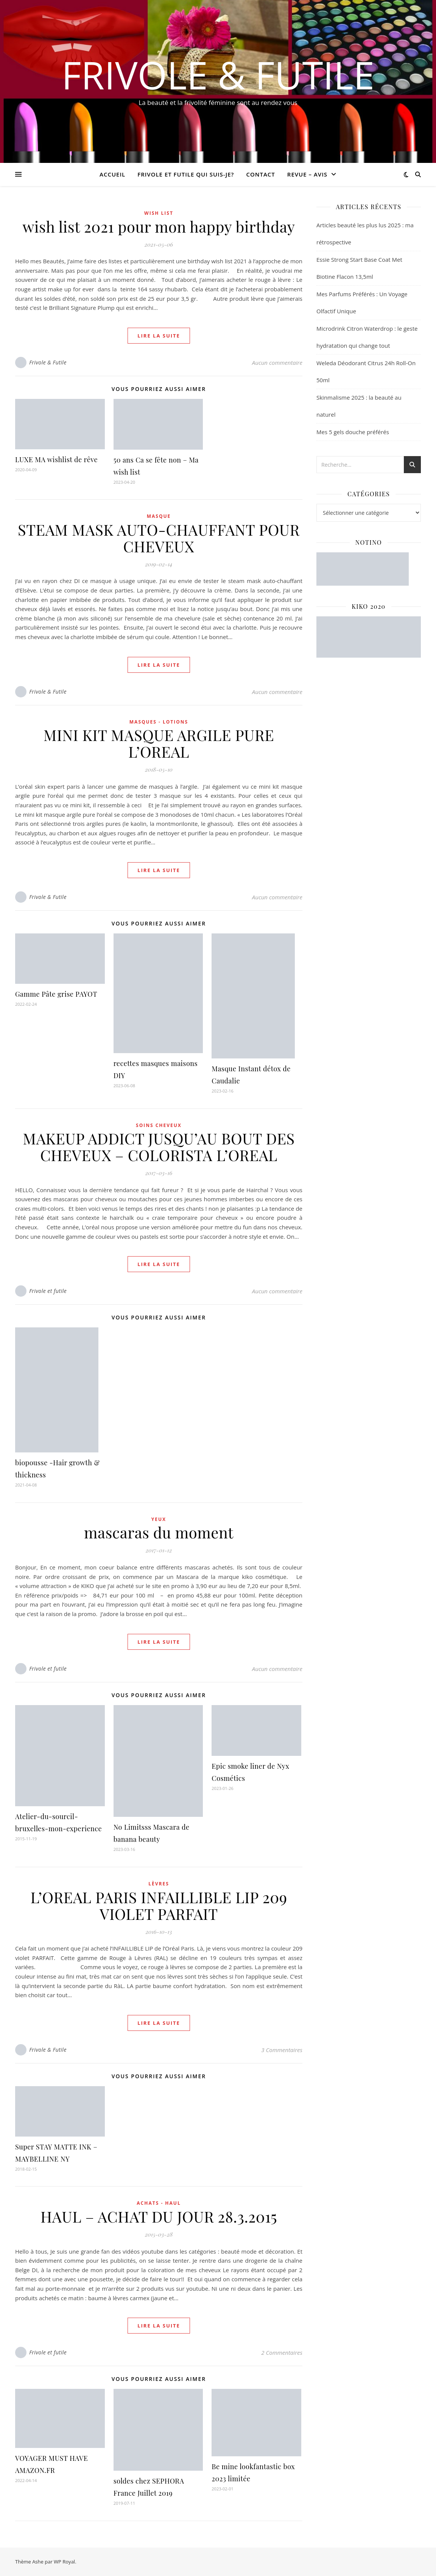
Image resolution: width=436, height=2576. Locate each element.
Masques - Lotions (158, 722)
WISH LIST (158, 213)
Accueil (112, 174)
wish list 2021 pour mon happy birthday (159, 226)
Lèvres (158, 1883)
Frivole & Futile (218, 75)
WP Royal (64, 2561)
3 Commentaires (281, 2050)
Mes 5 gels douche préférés (352, 432)
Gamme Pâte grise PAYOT (56, 994)
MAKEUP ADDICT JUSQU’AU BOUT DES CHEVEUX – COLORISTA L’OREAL (158, 1146)
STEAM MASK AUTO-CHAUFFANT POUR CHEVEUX (159, 537)
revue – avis (307, 174)
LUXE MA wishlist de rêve (56, 459)
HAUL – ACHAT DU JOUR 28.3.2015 (158, 2216)
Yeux (158, 1519)
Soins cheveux (159, 1125)
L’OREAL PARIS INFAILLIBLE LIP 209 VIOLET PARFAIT (158, 1905)
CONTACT (260, 174)
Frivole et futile (48, 1290)
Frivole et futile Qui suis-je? (185, 174)
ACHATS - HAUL (159, 2203)
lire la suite (158, 335)
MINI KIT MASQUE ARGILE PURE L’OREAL (159, 743)
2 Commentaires (281, 2352)
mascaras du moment (159, 1532)
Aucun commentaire (277, 362)
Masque (159, 516)
